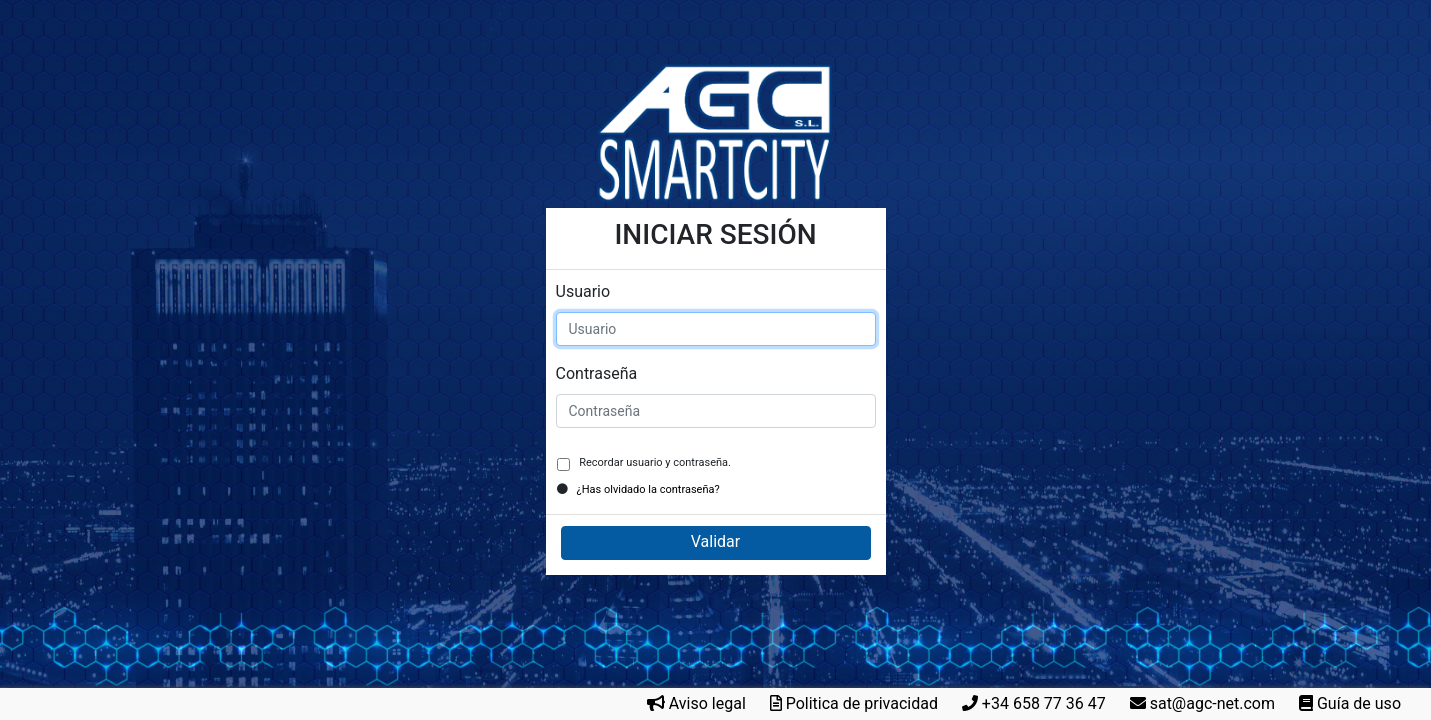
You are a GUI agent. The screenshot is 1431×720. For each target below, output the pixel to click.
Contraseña (597, 373)
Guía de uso (1359, 703)
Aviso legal (707, 703)
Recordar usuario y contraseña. (654, 462)
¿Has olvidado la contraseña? (648, 489)
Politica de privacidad (862, 703)
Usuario (583, 291)
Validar (715, 541)
